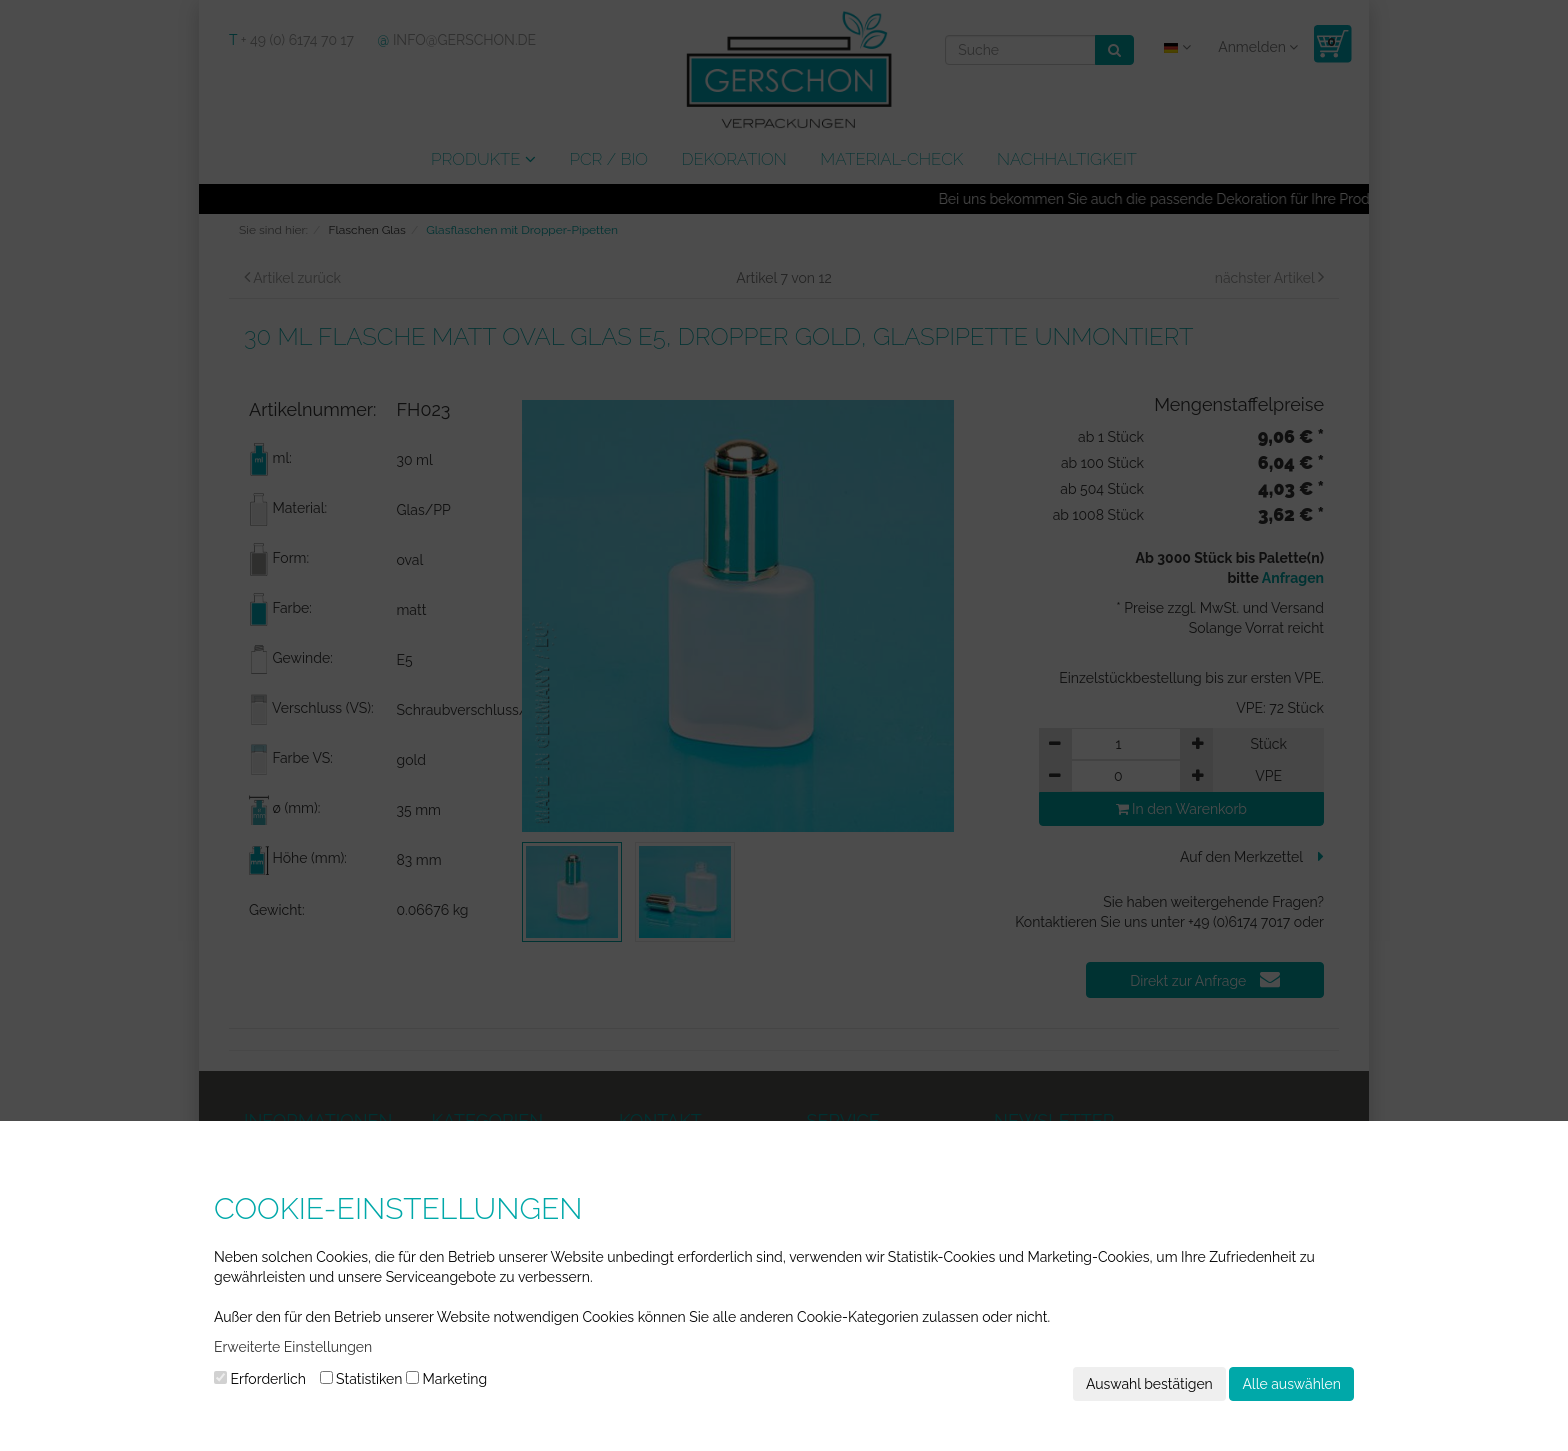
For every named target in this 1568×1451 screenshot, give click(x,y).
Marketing (446, 1379)
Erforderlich (260, 1379)
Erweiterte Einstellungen (293, 1347)
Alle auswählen (1291, 1384)
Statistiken (361, 1379)
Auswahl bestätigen (1149, 1384)
